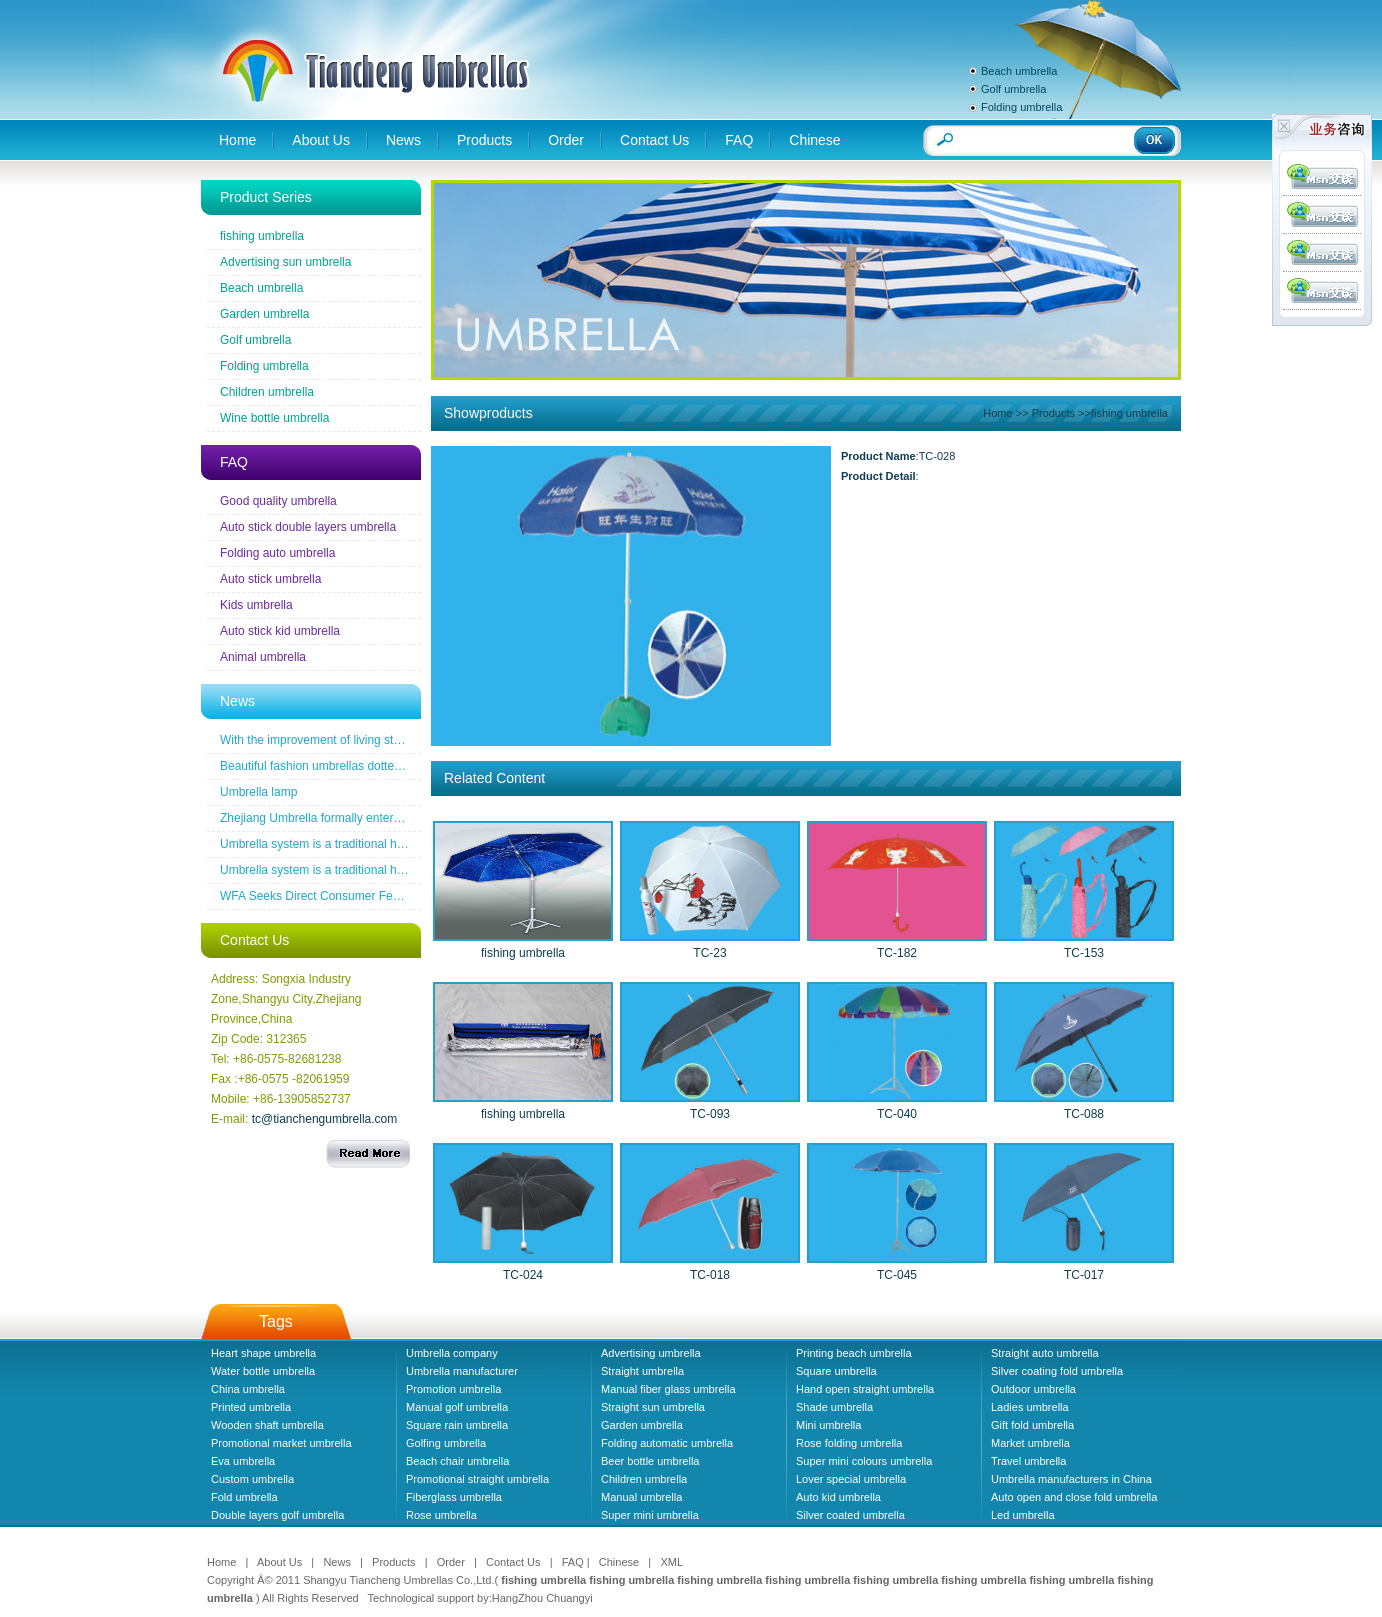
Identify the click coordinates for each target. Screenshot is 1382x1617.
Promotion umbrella (453, 1389)
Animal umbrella (263, 657)
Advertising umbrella (651, 1353)
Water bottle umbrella (263, 1371)
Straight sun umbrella (653, 1407)
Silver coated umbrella (850, 1515)
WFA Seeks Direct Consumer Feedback (325, 896)
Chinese (814, 140)
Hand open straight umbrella (865, 1389)
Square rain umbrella (457, 1425)
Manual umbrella (641, 1497)
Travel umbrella (1028, 1461)
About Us (321, 140)
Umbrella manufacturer (462, 1371)
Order (566, 140)
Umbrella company (452, 1353)
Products (484, 140)
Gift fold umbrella (1032, 1425)
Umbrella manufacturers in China (1071, 1479)
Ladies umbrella (1030, 1407)
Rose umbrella (441, 1515)
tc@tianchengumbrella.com (325, 1119)
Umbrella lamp (258, 792)
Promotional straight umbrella (477, 1479)
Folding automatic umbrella (667, 1443)
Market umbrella (1030, 1443)
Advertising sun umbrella (285, 262)
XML (671, 1562)
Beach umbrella (1019, 71)
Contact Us (654, 140)
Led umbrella (1023, 1515)
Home (237, 140)
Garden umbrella (264, 314)
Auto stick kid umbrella (280, 631)
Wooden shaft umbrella (267, 1425)
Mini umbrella (828, 1425)
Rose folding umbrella (849, 1443)
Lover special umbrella (851, 1479)
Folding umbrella (1021, 107)
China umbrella (248, 1389)
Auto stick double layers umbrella (308, 527)
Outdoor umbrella (1033, 1389)
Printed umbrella (251, 1407)
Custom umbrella (252, 1479)
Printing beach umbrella (854, 1353)
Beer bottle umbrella (650, 1461)
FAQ (739, 140)
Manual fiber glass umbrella (668, 1389)
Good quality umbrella (278, 501)
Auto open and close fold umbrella (1074, 1497)
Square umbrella (836, 1371)
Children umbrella (267, 392)
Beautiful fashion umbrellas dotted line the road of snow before (386, 766)
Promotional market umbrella (281, 1443)
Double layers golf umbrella (277, 1515)
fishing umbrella (262, 236)
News (403, 140)
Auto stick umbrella (270, 579)
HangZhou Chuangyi (542, 1598)
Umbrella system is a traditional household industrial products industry (406, 844)
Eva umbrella (243, 1461)
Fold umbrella (244, 1497)
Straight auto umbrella (1045, 1353)
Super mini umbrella (650, 1515)
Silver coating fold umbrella (1057, 1371)
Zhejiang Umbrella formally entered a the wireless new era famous (396, 818)
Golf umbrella (1013, 89)
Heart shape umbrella (263, 1353)
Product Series (266, 197)
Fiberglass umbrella (454, 1497)
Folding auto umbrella (277, 553)
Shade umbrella (834, 1407)
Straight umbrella (642, 1371)
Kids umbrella (256, 605)
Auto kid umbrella (838, 1497)
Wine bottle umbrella (274, 418)
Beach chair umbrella (457, 1461)
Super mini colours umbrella (864, 1461)
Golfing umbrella (446, 1443)
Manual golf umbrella (457, 1407)
